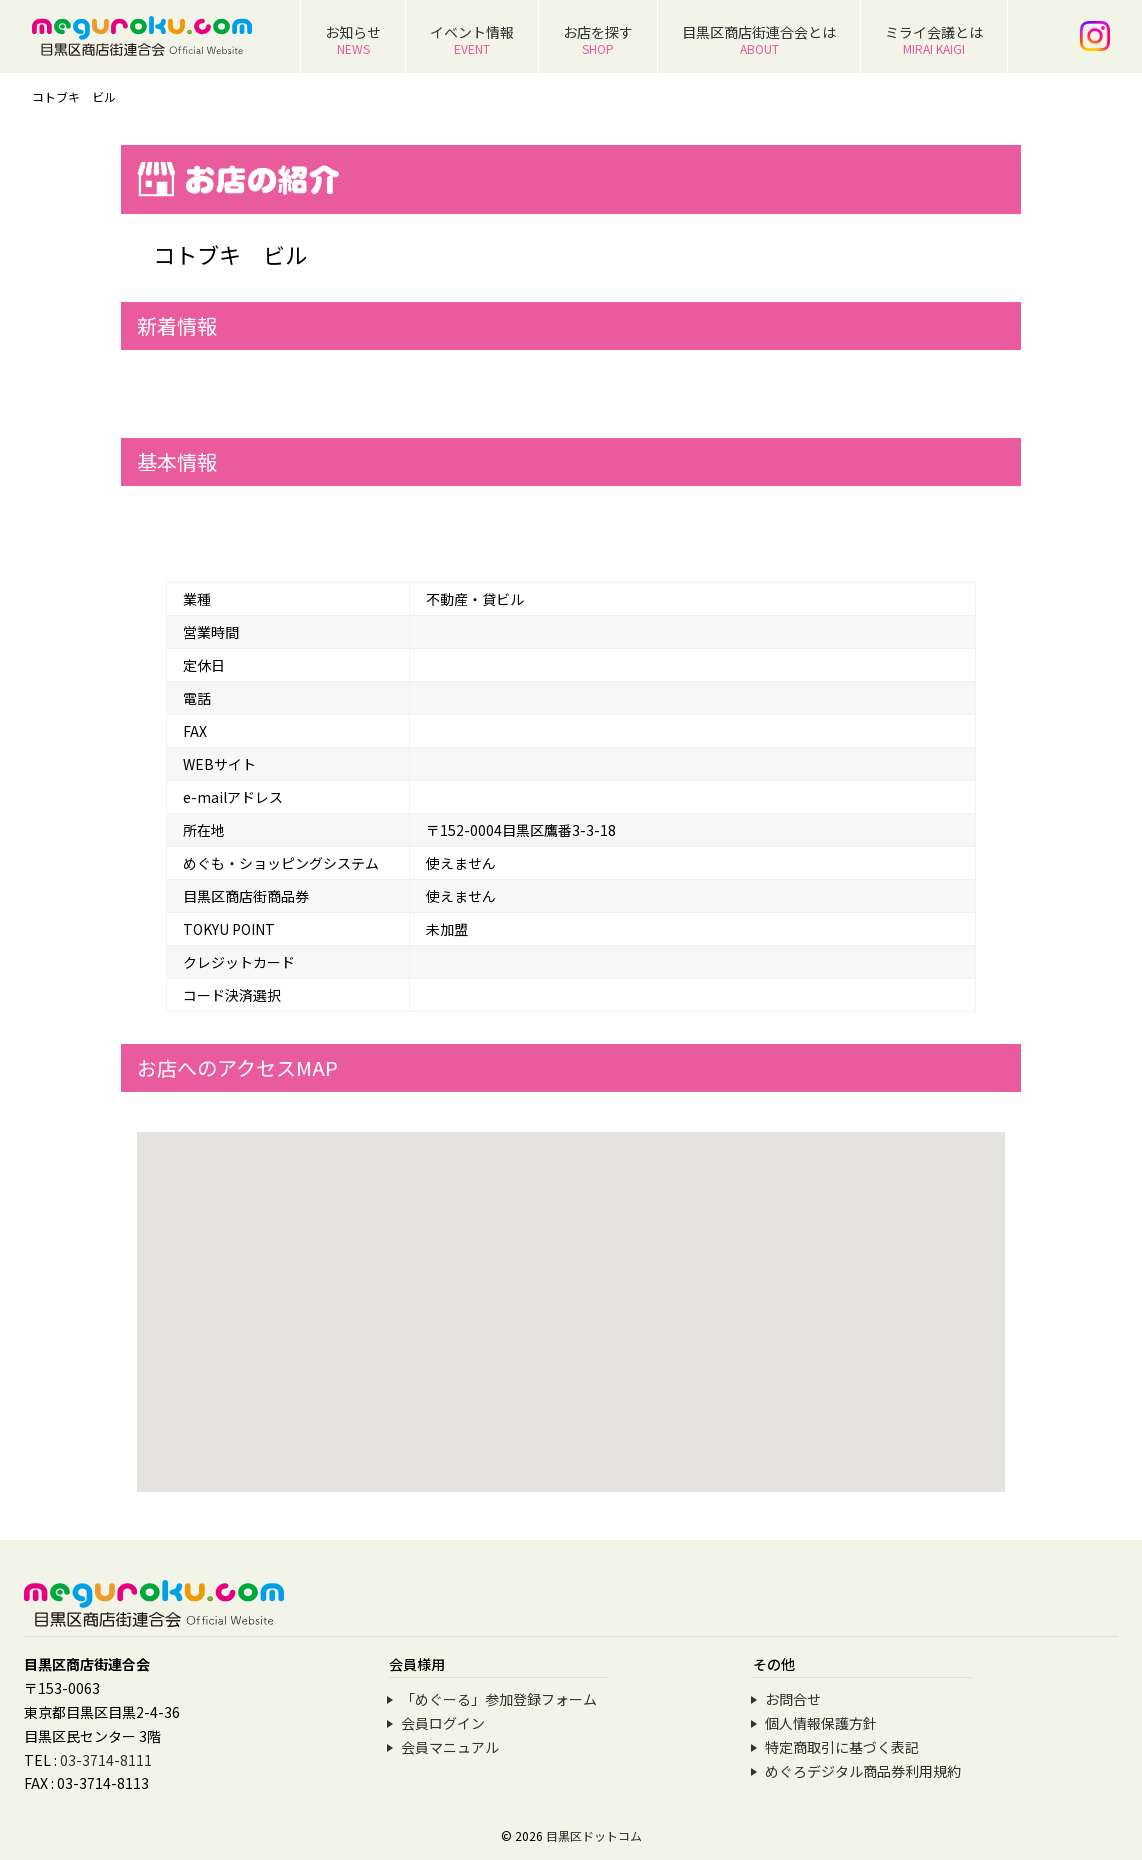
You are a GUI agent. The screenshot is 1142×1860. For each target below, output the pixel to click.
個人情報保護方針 (821, 1723)
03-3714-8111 (106, 1760)
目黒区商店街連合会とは (759, 39)
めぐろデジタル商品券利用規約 (863, 1771)
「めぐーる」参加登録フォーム (499, 1699)
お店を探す (598, 39)
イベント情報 (472, 39)
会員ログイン (443, 1723)
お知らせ (353, 39)
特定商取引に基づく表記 (842, 1747)
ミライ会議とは (934, 39)
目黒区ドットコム (594, 1835)
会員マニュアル (450, 1747)
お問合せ (793, 1699)
